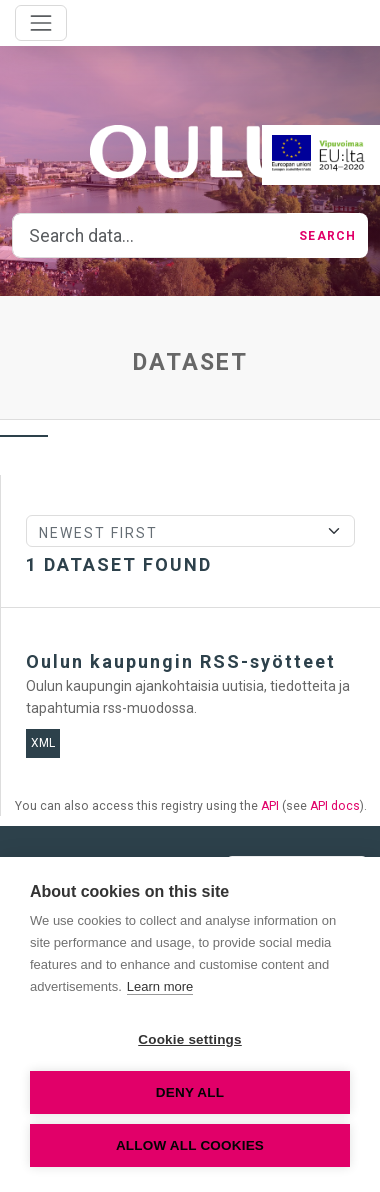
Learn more (160, 986)
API (270, 806)
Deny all (190, 1092)
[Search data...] (150, 236)
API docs (335, 806)
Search (327, 236)
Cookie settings (190, 1039)
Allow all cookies (190, 1145)
